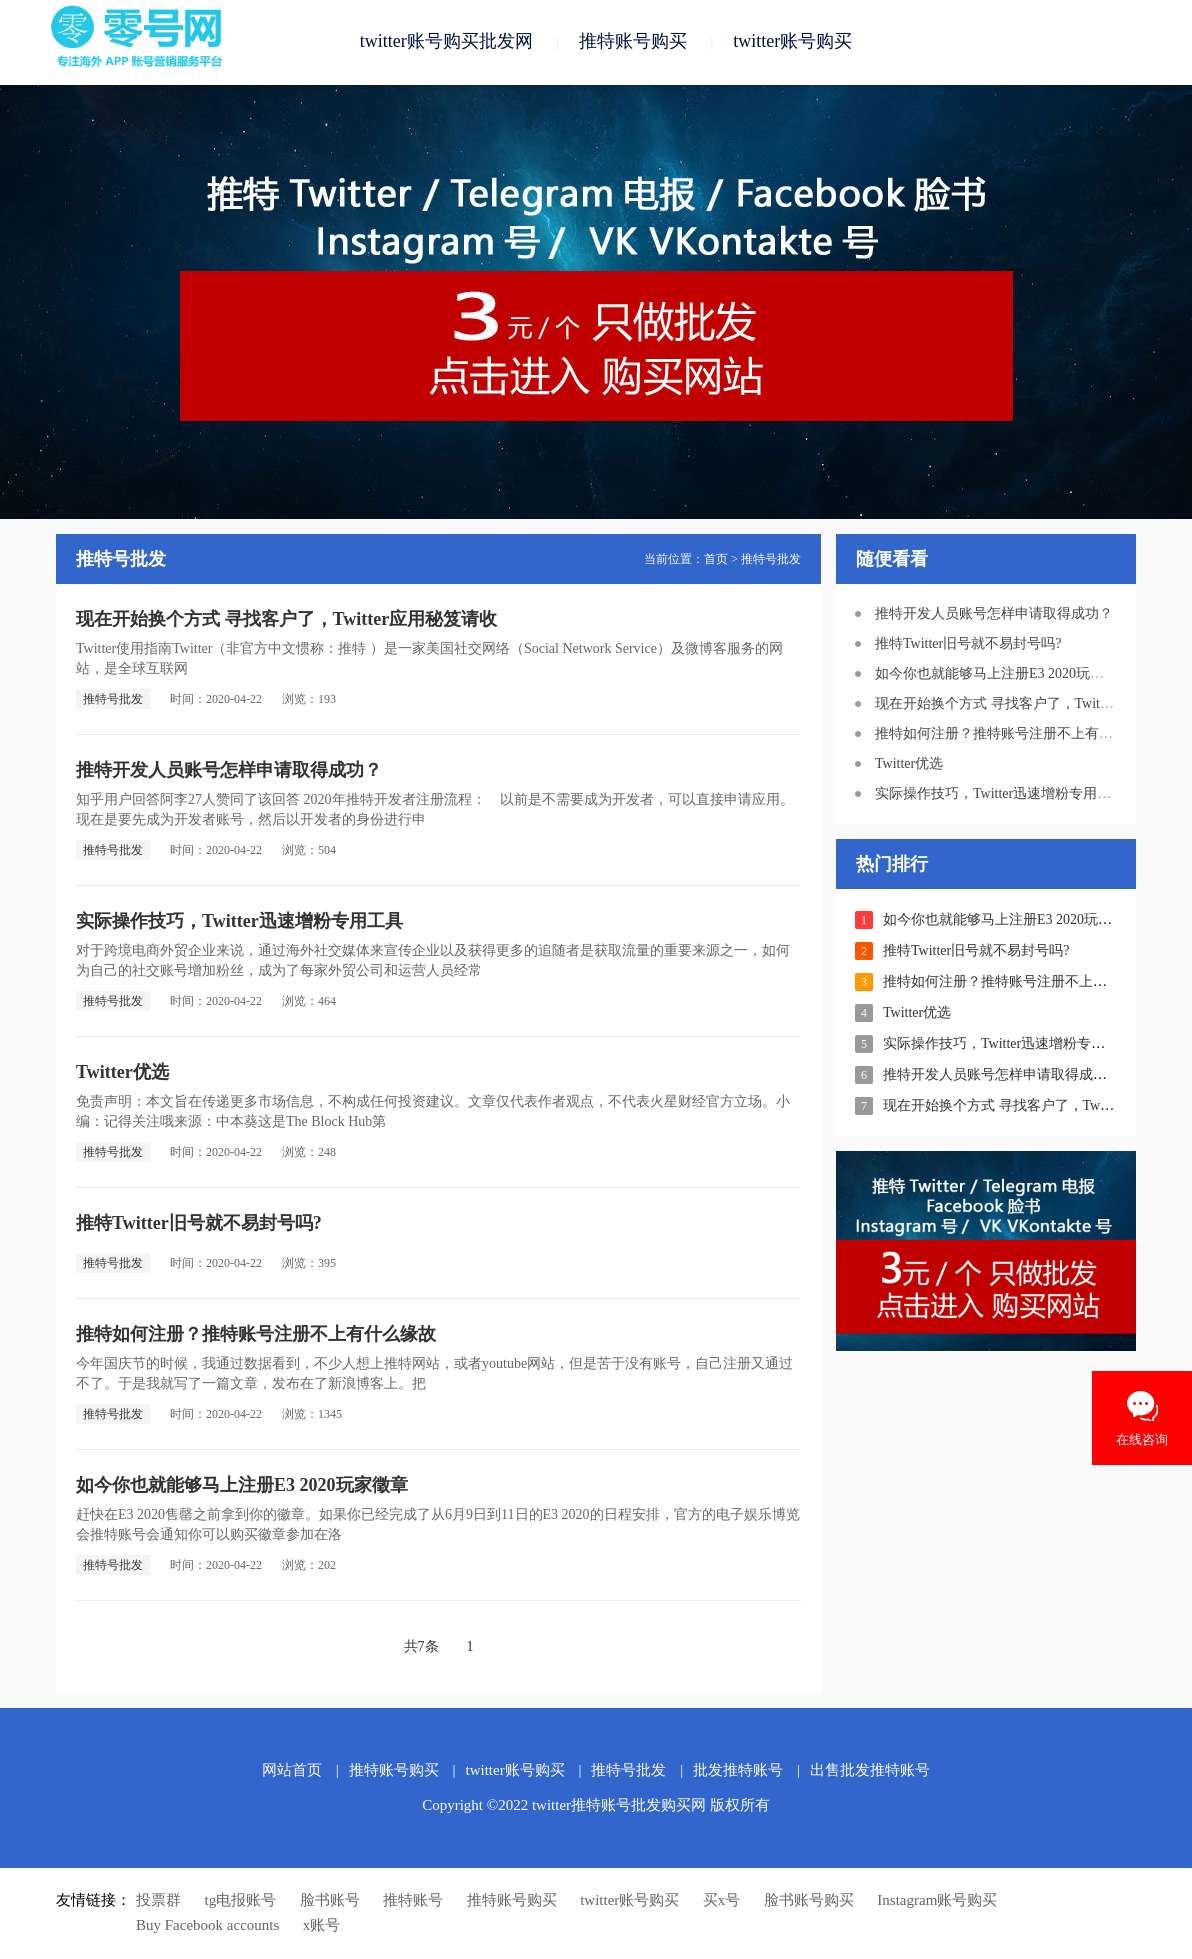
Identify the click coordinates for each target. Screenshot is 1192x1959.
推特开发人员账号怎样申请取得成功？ (229, 771)
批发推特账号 (738, 1771)
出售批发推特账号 (870, 1771)
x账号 (322, 1926)
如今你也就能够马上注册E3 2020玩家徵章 (242, 1486)
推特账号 (413, 1901)
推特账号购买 (633, 42)
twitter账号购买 (792, 42)
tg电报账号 (241, 1901)
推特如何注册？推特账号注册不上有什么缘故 (256, 1335)
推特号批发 (771, 560)
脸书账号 (330, 1901)
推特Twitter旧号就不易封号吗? (199, 1224)
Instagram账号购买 (937, 1901)
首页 (716, 560)
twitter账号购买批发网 (446, 42)
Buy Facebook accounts (207, 1926)
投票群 (158, 1901)
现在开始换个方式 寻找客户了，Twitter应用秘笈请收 (286, 620)
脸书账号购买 (809, 1901)
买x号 (722, 1901)
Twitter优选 (122, 1073)
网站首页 (292, 1771)
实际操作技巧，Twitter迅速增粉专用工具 (239, 922)
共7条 (421, 1647)
